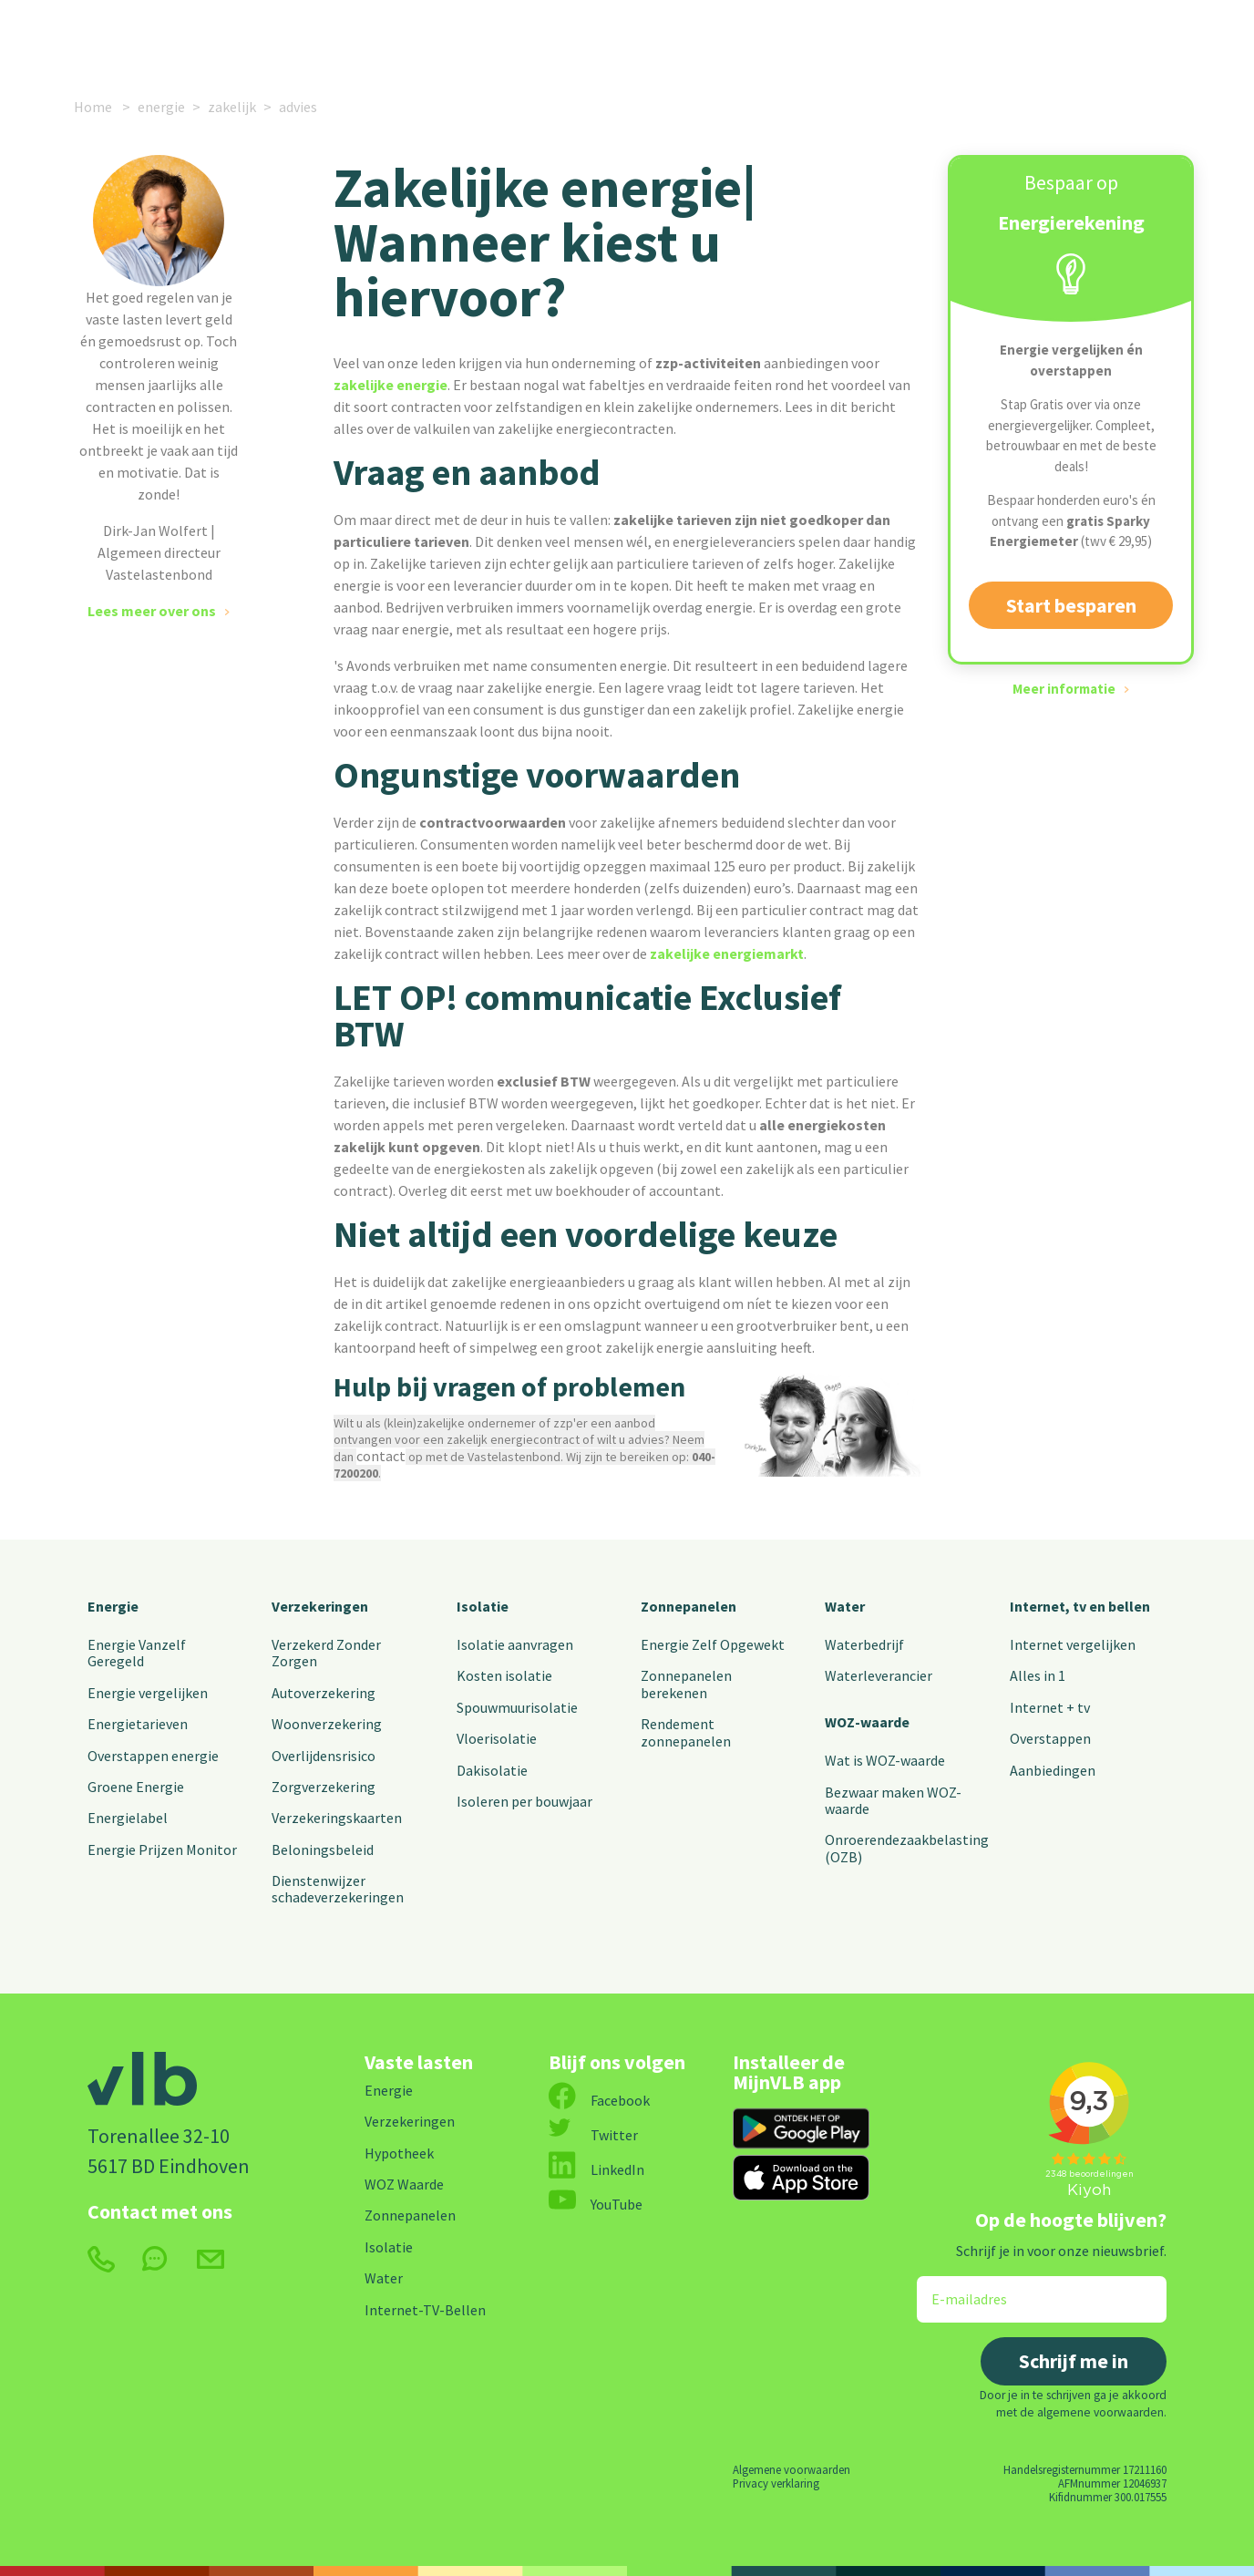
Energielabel (127, 1817)
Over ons (812, 38)
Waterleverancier (878, 1675)
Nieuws (723, 38)
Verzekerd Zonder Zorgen (326, 1652)
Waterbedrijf (864, 1644)
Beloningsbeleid (323, 1849)
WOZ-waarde (867, 1722)
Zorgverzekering (323, 1786)
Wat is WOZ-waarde (885, 1760)
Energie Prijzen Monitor (162, 1849)
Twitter (593, 2135)
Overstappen (1050, 1738)
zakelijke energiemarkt (727, 953)
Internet (461, 38)
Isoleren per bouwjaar (524, 1801)
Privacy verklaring (776, 2483)
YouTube (595, 2204)
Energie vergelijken (147, 1693)
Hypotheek (399, 2153)
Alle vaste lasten (597, 38)
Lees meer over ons (151, 611)
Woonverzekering (327, 1724)
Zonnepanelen (688, 1606)
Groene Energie (135, 1786)
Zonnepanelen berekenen (686, 1683)
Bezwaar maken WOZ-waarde (893, 1800)
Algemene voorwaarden (791, 2469)
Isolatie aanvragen (515, 1644)
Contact (916, 38)
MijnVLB (1021, 38)
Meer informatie (1063, 688)
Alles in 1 (1037, 1675)
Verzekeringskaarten (337, 1817)
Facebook (599, 2100)
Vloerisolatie (497, 1738)
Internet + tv (1050, 1707)
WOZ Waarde (404, 2184)
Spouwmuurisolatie (517, 1707)
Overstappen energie (153, 1756)
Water (845, 1606)
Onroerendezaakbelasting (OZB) (907, 1847)
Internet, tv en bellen (1080, 1606)
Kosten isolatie (504, 1675)
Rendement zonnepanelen (686, 1732)
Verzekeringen (350, 38)
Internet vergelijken (1073, 1644)
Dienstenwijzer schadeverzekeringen (338, 1888)
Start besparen (1071, 605)
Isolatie (483, 1606)
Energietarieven (137, 1724)
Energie (225, 38)
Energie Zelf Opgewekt (713, 1644)
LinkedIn (596, 2169)
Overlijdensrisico (323, 1756)
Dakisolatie (492, 1770)
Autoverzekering (323, 1693)
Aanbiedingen (1052, 1770)
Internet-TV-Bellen (425, 2310)
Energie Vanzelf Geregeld (136, 1652)
